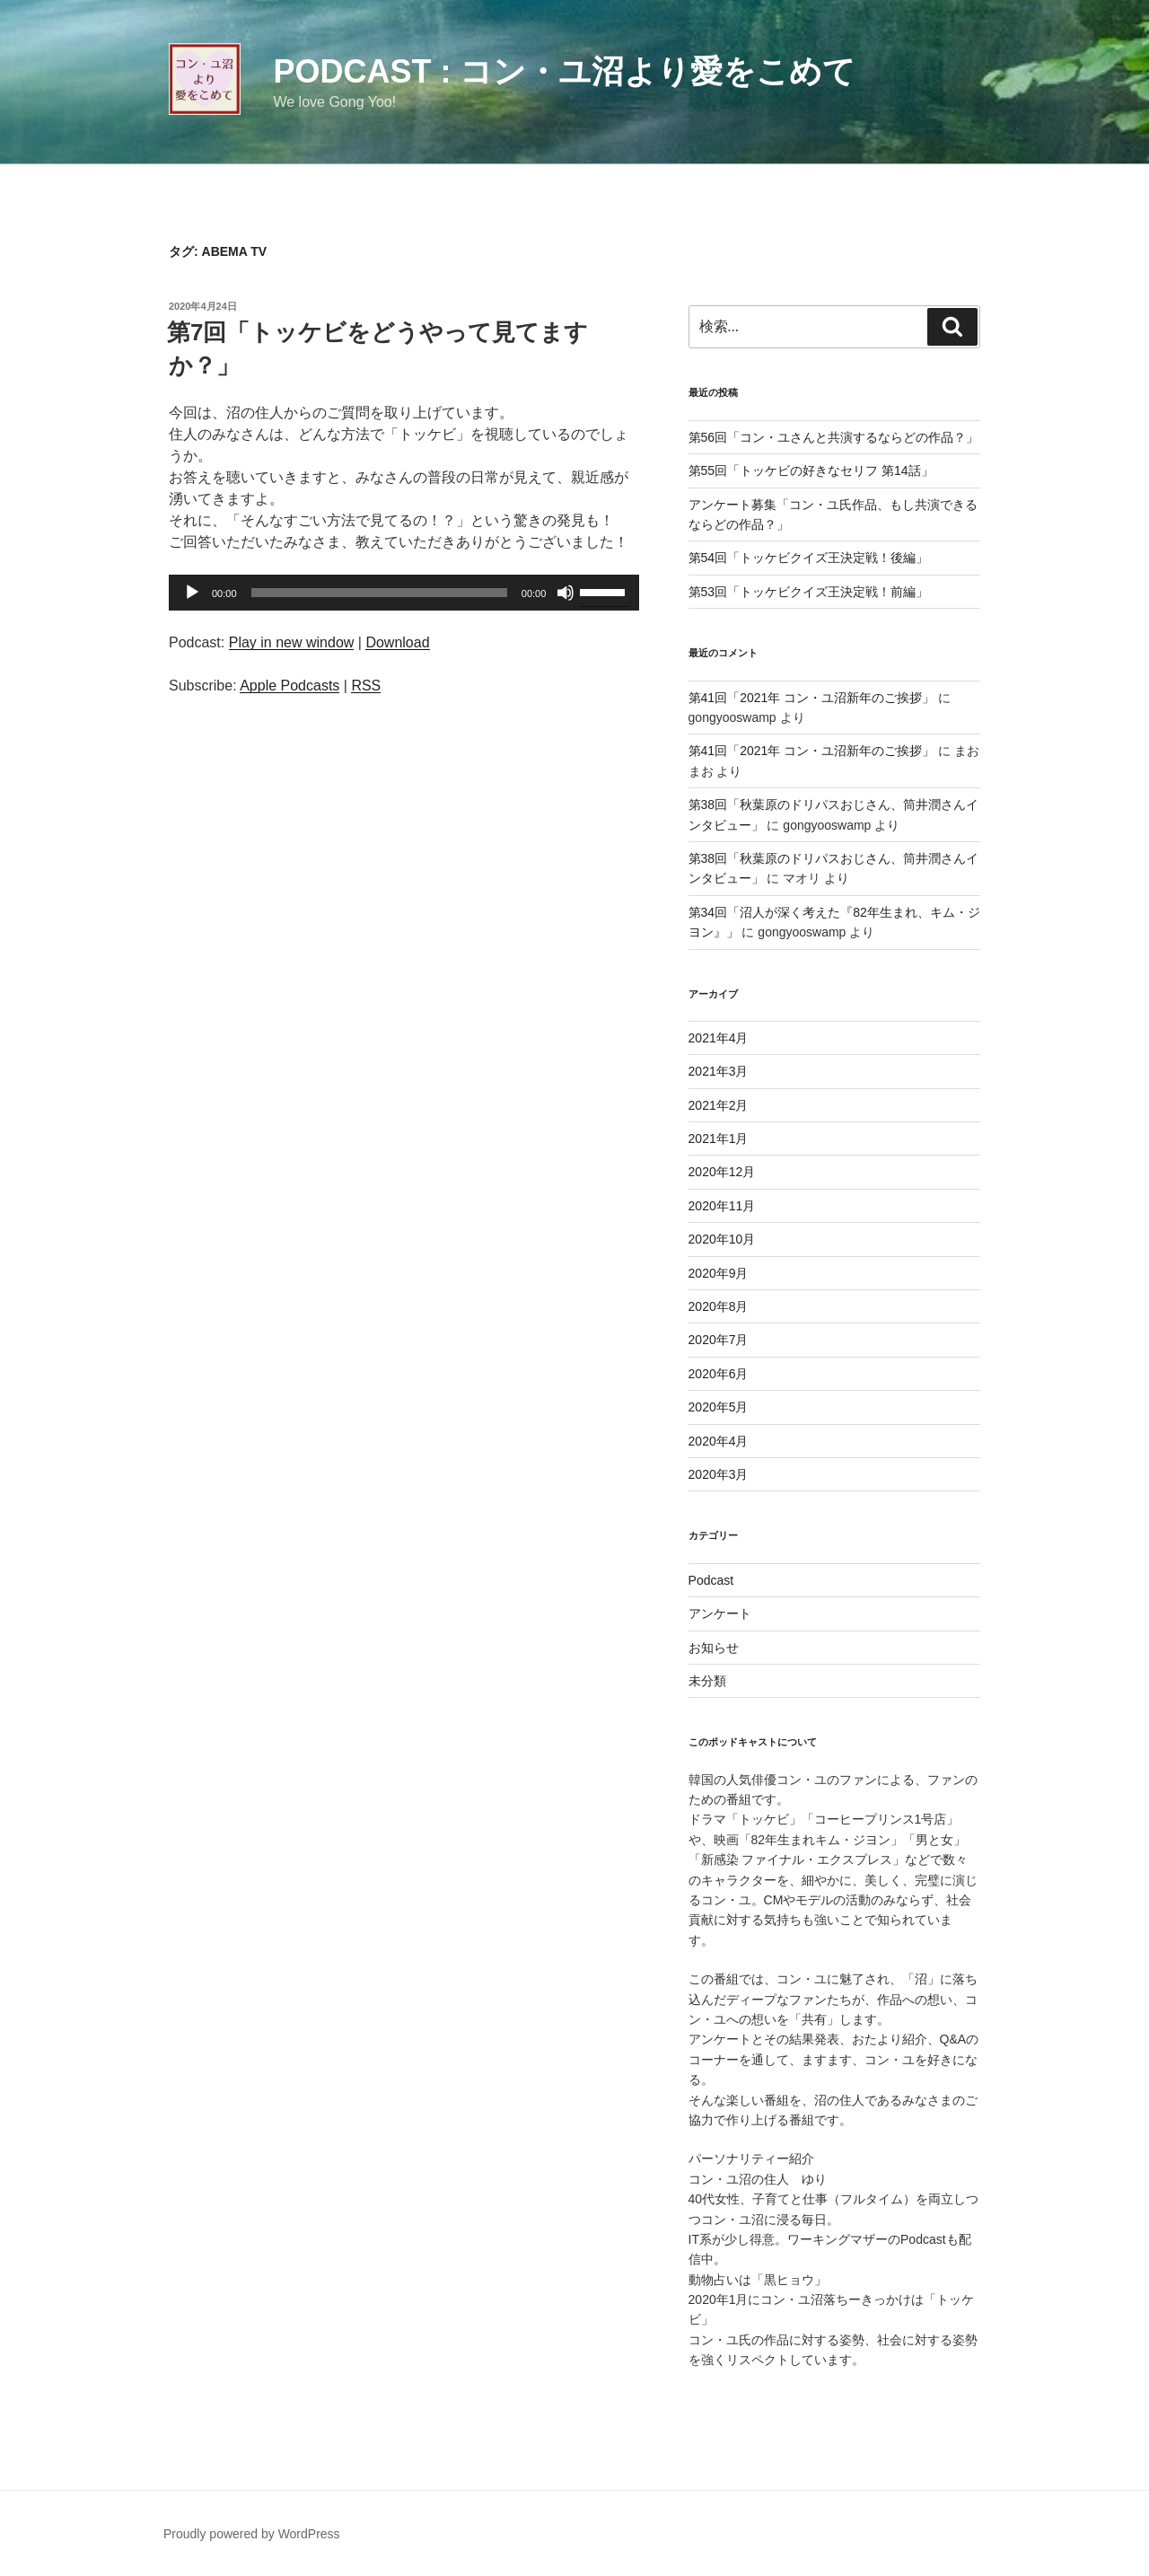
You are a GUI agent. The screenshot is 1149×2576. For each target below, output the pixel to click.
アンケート (720, 1613)
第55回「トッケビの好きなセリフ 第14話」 (811, 470)
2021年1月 (719, 1138)
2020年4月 (719, 1441)
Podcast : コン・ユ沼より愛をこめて (564, 71)
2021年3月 (719, 1071)
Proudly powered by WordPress (251, 2534)
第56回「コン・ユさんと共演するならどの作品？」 (834, 437)
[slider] (379, 592)
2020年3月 (719, 1474)
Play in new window (292, 642)
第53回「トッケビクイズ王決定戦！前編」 (809, 592)
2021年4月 (719, 1038)
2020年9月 (719, 1273)
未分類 (707, 1681)
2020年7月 (719, 1339)
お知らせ (714, 1647)
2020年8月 (719, 1306)
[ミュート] (565, 593)
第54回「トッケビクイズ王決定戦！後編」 (809, 557)
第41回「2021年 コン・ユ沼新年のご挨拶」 (812, 697)
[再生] (192, 593)
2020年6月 (719, 1374)
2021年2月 (719, 1105)
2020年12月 (722, 1172)
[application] (404, 593)
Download (397, 642)
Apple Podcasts (289, 685)
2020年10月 (722, 1239)
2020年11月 (722, 1206)
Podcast (711, 1580)
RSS (366, 685)
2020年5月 (719, 1407)
